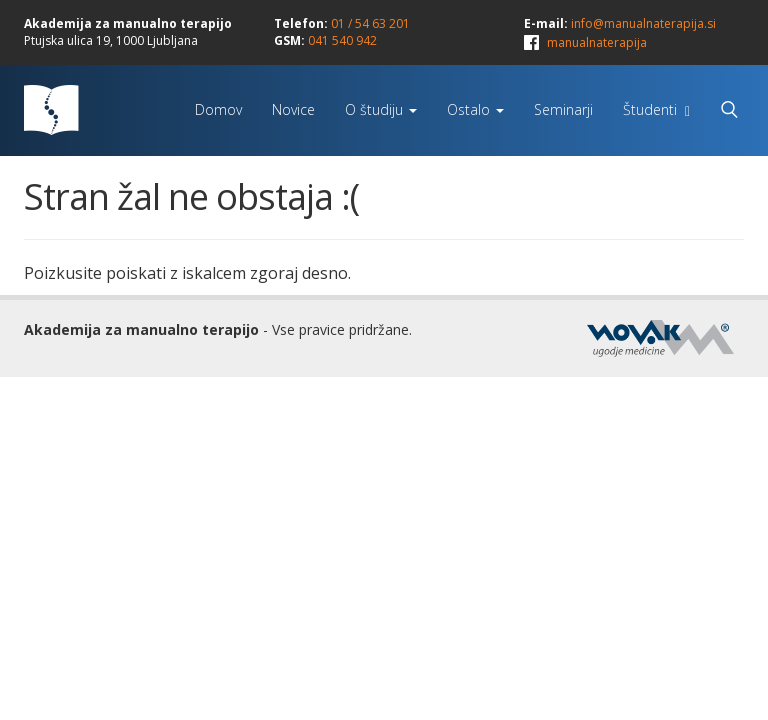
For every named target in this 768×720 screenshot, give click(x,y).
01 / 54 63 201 (370, 23)
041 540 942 (342, 40)
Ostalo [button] (475, 109)
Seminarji (563, 109)
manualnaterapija (597, 42)
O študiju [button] (381, 109)
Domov (218, 109)
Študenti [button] (656, 109)
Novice (293, 109)
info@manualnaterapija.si (643, 23)
